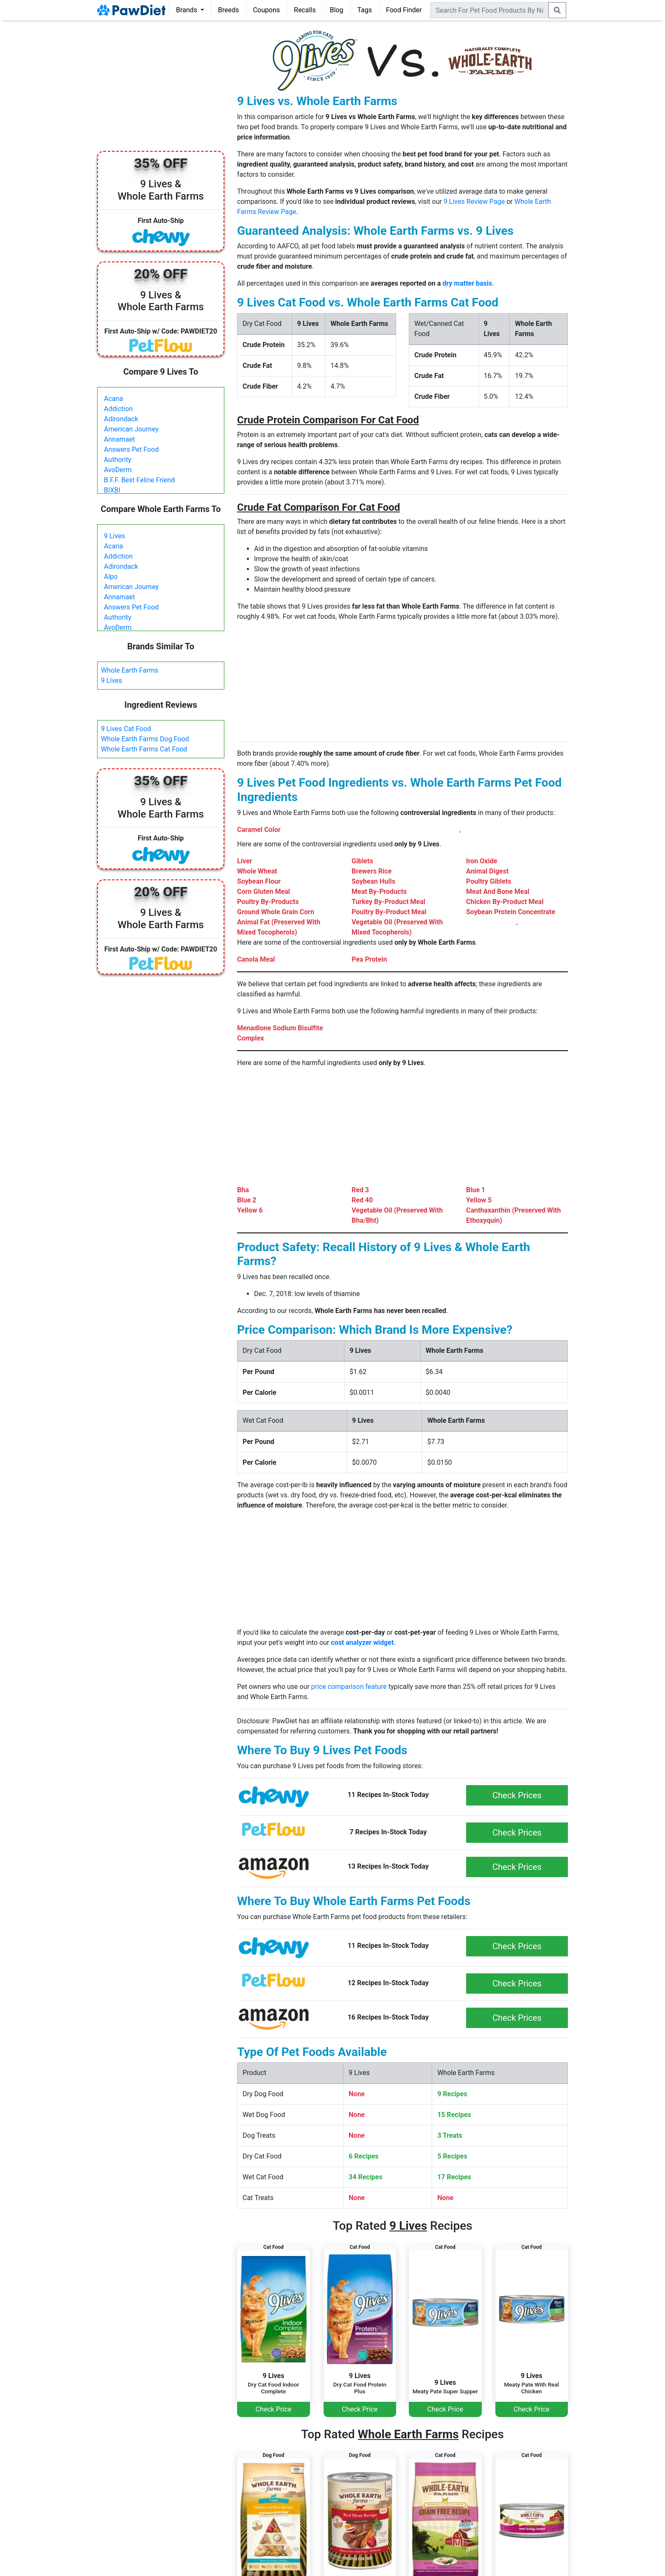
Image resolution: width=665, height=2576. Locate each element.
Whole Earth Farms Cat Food (144, 749)
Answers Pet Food (131, 449)
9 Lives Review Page (474, 202)
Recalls (305, 10)
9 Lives (114, 536)
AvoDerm (117, 470)
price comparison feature (349, 1687)
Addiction (118, 409)
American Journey (131, 429)
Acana (113, 399)
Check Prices (517, 1795)
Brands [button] (187, 10)
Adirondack (121, 419)
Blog (336, 10)
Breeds (228, 10)
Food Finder (404, 10)
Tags (364, 10)
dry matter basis (467, 283)
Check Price (273, 2409)
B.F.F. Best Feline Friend (139, 480)
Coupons (266, 10)
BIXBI (112, 490)
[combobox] (489, 10)
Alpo (110, 577)
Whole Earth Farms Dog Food (145, 739)
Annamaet (119, 439)
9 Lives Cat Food (126, 729)
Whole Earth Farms (129, 670)
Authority (117, 460)
